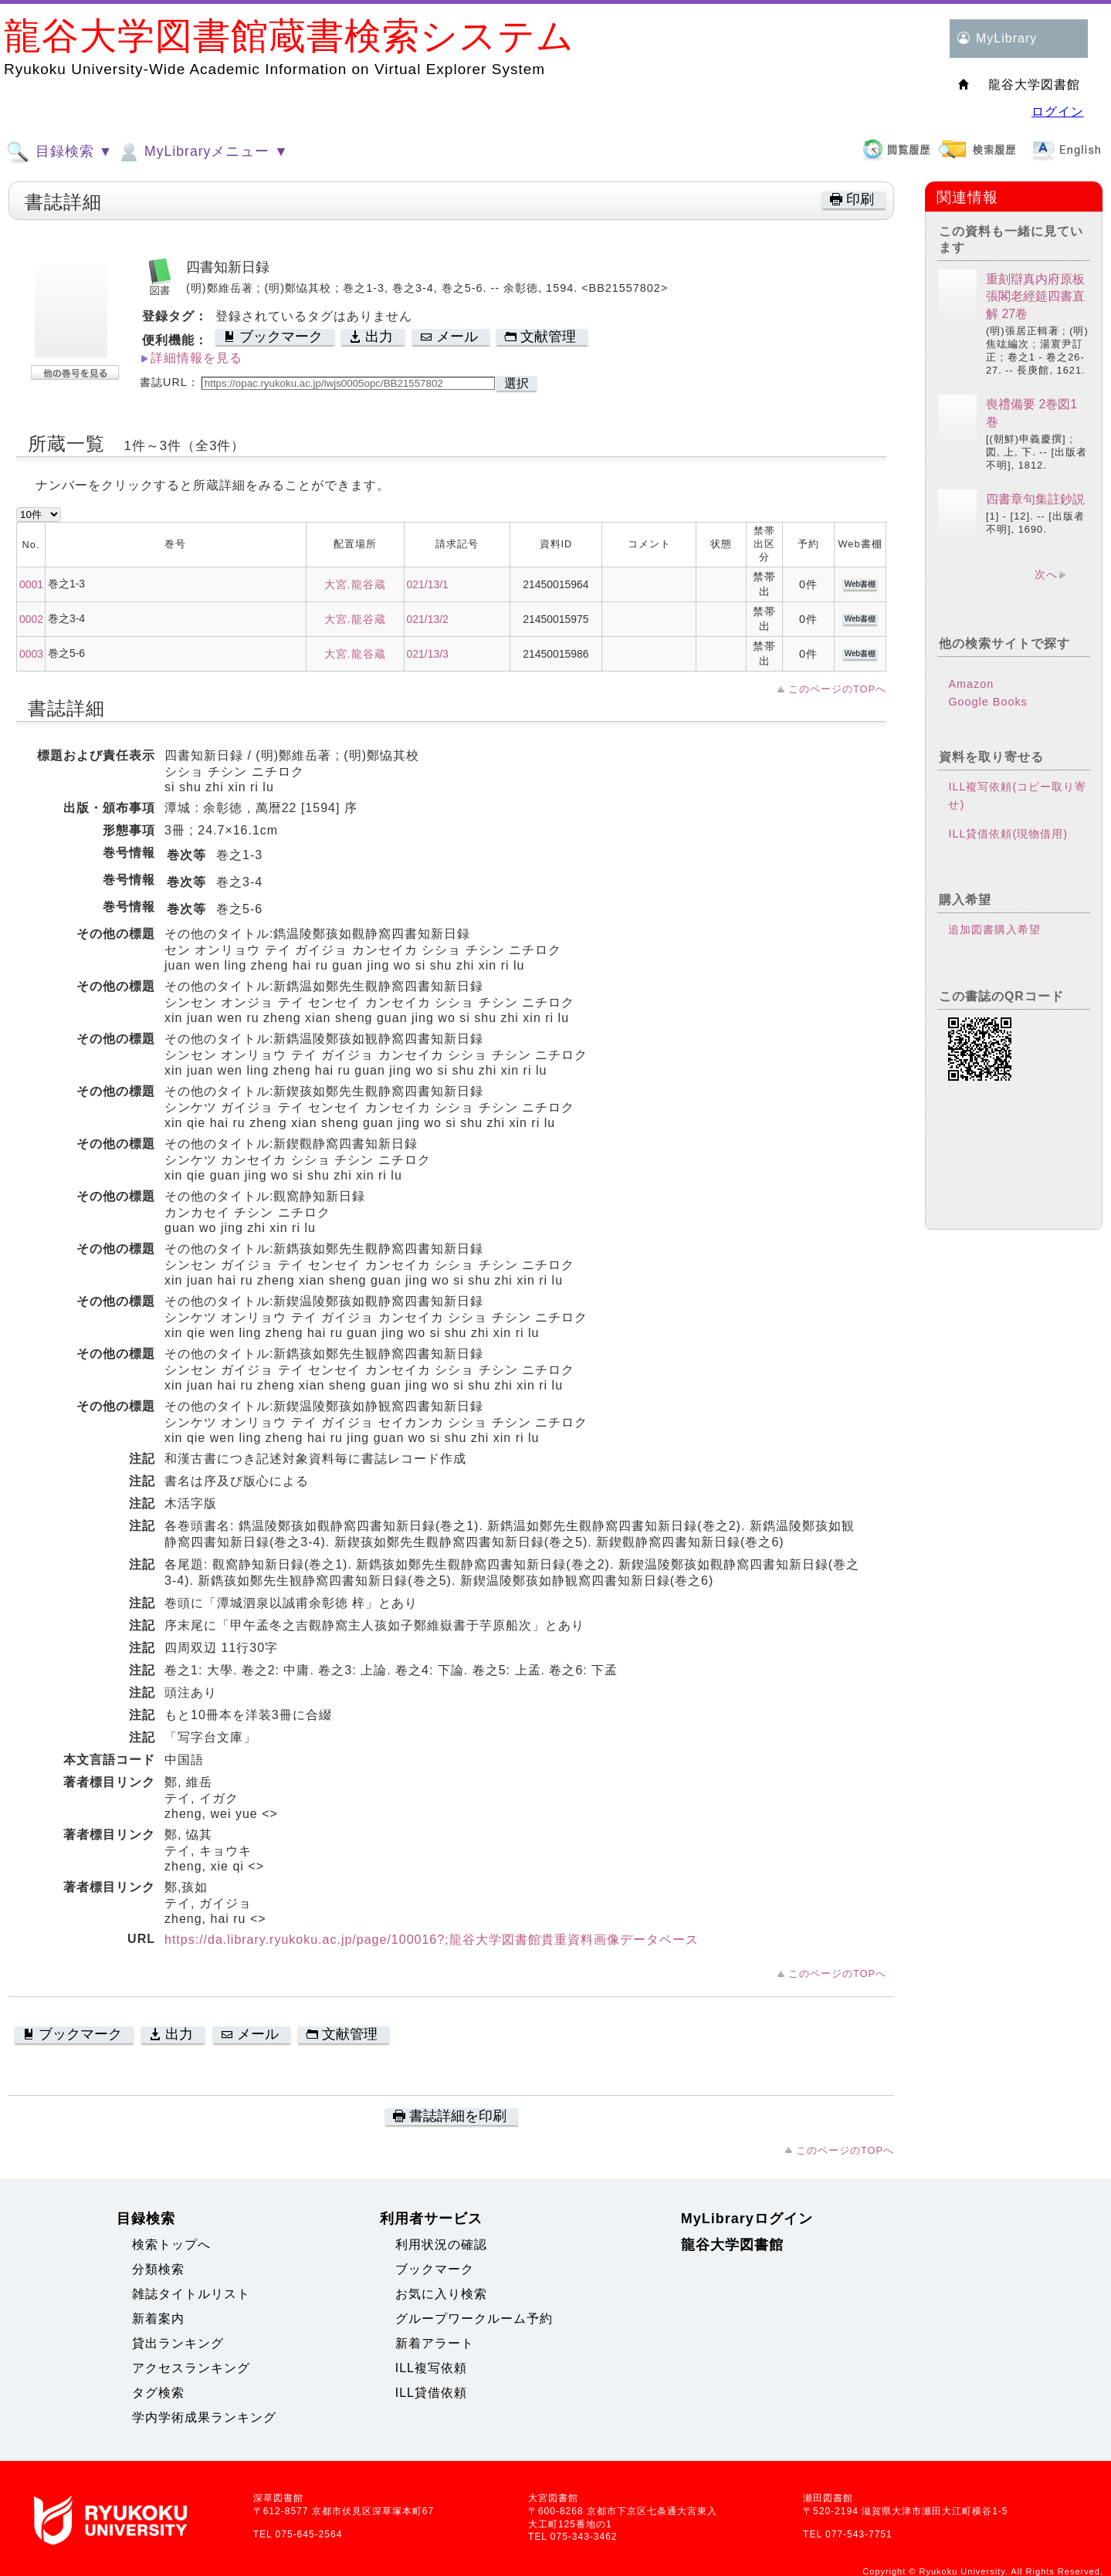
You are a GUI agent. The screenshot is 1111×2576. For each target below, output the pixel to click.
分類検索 (158, 2269)
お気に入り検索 (441, 2293)
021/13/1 (428, 584)
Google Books (987, 702)
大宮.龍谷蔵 (355, 584)
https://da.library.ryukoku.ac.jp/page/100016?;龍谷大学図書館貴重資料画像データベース (431, 1939)
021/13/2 (428, 619)
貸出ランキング (178, 2343)
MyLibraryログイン (747, 2218)
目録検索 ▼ (59, 152)
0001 (31, 584)
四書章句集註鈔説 (1035, 499)
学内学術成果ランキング (204, 2417)
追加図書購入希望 (994, 929)
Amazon (971, 684)
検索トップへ (171, 2244)
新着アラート (434, 2343)
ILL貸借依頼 (431, 2392)
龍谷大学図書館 (732, 2245)
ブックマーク (434, 2269)
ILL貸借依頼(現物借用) (1008, 834)
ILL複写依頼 (431, 2368)
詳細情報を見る (196, 357)
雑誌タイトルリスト (191, 2293)
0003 (31, 654)
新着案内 (158, 2318)
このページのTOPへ (837, 689)
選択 (516, 383)
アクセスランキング (191, 2368)
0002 (31, 619)
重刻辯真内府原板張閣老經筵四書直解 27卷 (1035, 296)
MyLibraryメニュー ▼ (202, 152)
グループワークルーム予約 (474, 2318)
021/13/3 (428, 654)
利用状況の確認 (441, 2244)
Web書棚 (860, 584)
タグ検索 (158, 2392)
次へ (1046, 574)
